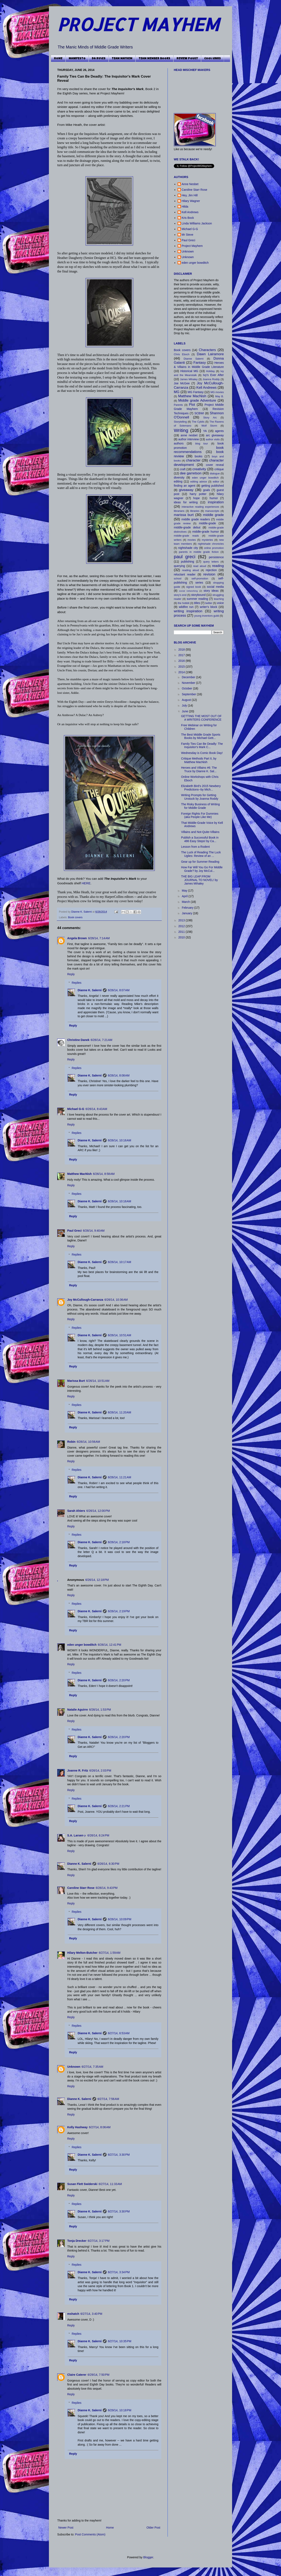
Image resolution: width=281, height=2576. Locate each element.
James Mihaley (189, 379)
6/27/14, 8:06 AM (100, 2127)
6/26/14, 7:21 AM (101, 1040)
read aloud (199, 566)
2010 (182, 937)
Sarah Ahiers (76, 1510)
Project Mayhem (192, 245)
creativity (199, 469)
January (187, 913)
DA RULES (99, 58)
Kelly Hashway (77, 2127)
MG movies (217, 392)
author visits (213, 439)
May (185, 890)
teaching (219, 599)
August (186, 700)
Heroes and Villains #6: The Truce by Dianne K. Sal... (199, 769)
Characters (207, 350)
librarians (179, 511)
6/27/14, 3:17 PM (98, 2240)
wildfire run (186, 607)
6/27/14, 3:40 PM (91, 2313)
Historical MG (189, 371)
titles (197, 603)
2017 (182, 655)
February (188, 907)
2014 (182, 672)
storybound (198, 594)
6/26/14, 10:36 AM (116, 1299)
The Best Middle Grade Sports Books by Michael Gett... (200, 736)
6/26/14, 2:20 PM (119, 1680)
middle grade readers (196, 519)
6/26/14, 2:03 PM (100, 1770)
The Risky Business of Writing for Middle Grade (200, 806)
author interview (188, 439)
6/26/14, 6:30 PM (108, 1863)
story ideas (211, 590)
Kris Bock (188, 217)
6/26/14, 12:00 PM (98, 1510)
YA (205, 431)
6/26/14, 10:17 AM (119, 1262)
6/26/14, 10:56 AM (88, 1441)
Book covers (75, 917)
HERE (86, 883)
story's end (180, 595)
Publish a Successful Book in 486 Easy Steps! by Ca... (200, 839)
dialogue (215, 473)
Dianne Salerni (193, 358)
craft (182, 469)
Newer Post (65, 2527)
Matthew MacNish (79, 1173)
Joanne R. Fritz (77, 1770)
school (177, 578)
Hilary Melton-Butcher (82, 1952)
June (185, 711)
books (198, 456)
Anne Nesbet (190, 184)
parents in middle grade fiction (199, 552)
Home (110, 2527)
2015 (182, 666)
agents (219, 431)
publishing (187, 561)
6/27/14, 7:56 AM (108, 2099)
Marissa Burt (76, 1380)
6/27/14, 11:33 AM (110, 2184)
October (187, 688)
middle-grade (207, 523)
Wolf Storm (209, 425)
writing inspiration (188, 611)
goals (206, 490)
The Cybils (198, 421)
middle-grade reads (186, 535)
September (189, 694)
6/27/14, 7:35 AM (92, 2066)
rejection (211, 570)
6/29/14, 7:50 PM (98, 2374)
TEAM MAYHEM (122, 58)
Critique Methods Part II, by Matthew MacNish (198, 760)
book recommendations (199, 450)
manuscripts (212, 511)
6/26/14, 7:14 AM (99, 938)
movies (192, 539)
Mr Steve (187, 234)
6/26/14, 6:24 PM (98, 1835)
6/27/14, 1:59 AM (109, 1952)
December (189, 677)
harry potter (198, 494)
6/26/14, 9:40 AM (93, 1230)
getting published (212, 485)
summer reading (197, 598)
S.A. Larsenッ (76, 1835)
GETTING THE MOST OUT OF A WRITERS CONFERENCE (201, 717)
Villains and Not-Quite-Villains (200, 832)
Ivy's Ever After (213, 375)
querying (179, 566)
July (185, 705)
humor (214, 498)
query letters (211, 561)
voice (220, 603)
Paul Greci (74, 1230)
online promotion (214, 548)
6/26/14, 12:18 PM (97, 1579)
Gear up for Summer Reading (200, 861)
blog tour (201, 443)
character (193, 460)
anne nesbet (189, 435)
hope (196, 498)
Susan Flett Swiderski (82, 2184)
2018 (182, 649)
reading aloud (190, 570)
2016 (182, 660)
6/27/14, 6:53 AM (118, 2033)
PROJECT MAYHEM (138, 24)
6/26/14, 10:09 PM (119, 1919)
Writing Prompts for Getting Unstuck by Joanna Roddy (199, 796)
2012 (182, 926)
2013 (182, 920)
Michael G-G (75, 1109)
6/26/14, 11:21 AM (119, 1477)
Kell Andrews (190, 212)
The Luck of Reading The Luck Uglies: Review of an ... (201, 854)
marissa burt (184, 515)
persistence (216, 557)
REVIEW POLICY (187, 58)
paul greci (184, 556)
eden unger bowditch (82, 1644)
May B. (219, 396)
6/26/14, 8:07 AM (118, 990)
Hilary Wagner (191, 201)
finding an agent (184, 485)
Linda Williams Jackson (197, 223)
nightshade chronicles (211, 543)
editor (216, 481)
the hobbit (183, 603)
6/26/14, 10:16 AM (119, 1140)
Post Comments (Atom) (90, 2534)
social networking (188, 591)
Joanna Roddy (211, 379)
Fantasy (199, 363)
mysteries (207, 539)
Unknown (73, 2066)
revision (209, 574)
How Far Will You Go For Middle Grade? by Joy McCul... (202, 869)
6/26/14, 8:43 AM (96, 1109)
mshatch (73, 2313)
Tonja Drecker (76, 2240)
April (185, 896)
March (186, 901)
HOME (58, 58)
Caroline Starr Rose (80, 1887)
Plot (192, 405)
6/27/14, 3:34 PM (119, 2272)
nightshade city (188, 547)
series (199, 582)
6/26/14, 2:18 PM (119, 1542)
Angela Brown (77, 938)
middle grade (213, 515)
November (189, 682)
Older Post (153, 2527)
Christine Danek (78, 1040)
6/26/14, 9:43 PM (107, 1887)
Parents (178, 404)
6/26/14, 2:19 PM (119, 1611)
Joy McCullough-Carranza (85, 1299)
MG (176, 392)
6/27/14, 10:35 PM (119, 2341)
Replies (76, 982)
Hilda (185, 206)
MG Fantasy (196, 392)
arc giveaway (215, 435)
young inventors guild (206, 615)
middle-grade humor (205, 531)
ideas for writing (186, 502)
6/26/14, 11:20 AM (119, 1412)
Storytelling (180, 421)
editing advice (198, 481)
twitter (208, 603)
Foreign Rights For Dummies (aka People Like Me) (199, 815)
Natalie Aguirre (77, 1709)
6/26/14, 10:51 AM (119, 1335)
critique (219, 469)
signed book (193, 586)
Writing (181, 430)
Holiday (210, 371)
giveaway (186, 490)
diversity (179, 477)
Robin (71, 1441)
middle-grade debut (187, 527)
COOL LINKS (212, 58)
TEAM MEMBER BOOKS (154, 58)
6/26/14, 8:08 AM (118, 1075)
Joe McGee (182, 383)
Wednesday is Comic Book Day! (202, 753)
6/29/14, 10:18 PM (119, 2410)
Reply (71, 974)
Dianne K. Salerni (82, 911)
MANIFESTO (77, 58)
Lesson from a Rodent (195, 846)
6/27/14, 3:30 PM (119, 2154)
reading (218, 566)
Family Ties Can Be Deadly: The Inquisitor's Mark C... (202, 745)
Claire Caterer (76, 2374)
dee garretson (190, 473)
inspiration (216, 502)
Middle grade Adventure (197, 400)
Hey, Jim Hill (190, 195)
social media (215, 586)
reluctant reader (184, 574)
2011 (182, 931)
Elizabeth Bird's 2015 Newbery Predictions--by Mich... (201, 787)
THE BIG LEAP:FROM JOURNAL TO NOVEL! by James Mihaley (199, 880)
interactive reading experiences (200, 506)
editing (178, 481)
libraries (194, 511)
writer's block (208, 607)
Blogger (148, 2557)
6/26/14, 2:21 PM (119, 1806)
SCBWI (199, 413)
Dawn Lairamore (210, 354)
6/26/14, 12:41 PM (109, 1644)
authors (179, 443)
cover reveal (215, 464)
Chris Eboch (181, 354)
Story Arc (210, 417)
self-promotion (199, 578)
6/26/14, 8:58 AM (103, 1173)
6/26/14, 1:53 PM (100, 1709)
